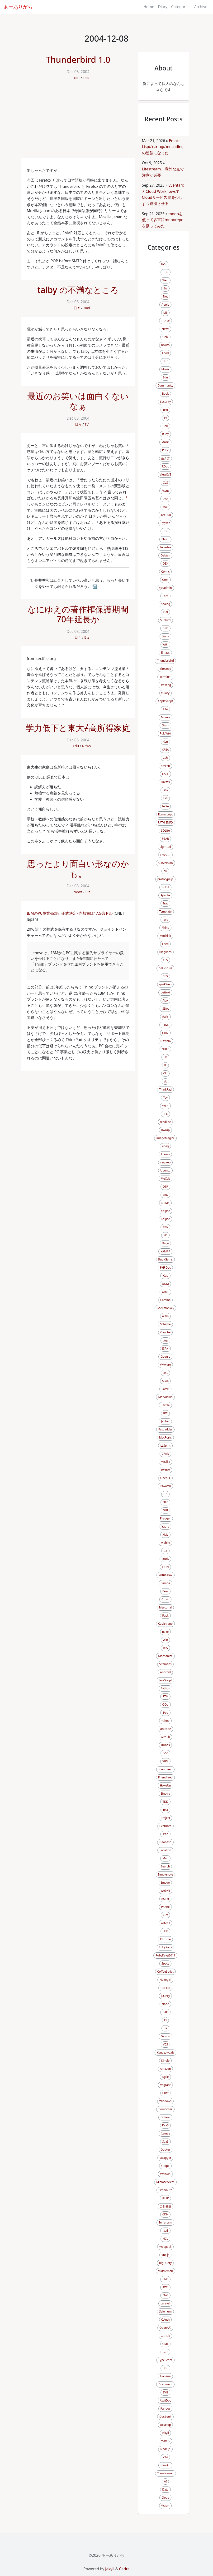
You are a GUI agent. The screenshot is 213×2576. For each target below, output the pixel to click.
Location (165, 1850)
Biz (86, 637)
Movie (165, 369)
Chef (165, 2093)
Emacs (165, 652)
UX (165, 2028)
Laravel (165, 2303)
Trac (165, 903)
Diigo (165, 1243)
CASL (165, 774)
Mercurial (165, 1607)
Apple (165, 305)
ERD (165, 1195)
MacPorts (165, 1437)
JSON (165, 1567)
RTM (165, 1696)
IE (165, 1065)
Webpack (165, 2247)
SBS (165, 976)
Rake (165, 1632)
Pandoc (165, 2409)
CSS (165, 960)
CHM (165, 1033)
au (165, 871)
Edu (76, 746)
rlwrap (165, 1130)
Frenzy (165, 1154)
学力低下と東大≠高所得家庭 (78, 727)
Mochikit (165, 936)
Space (165, 1963)
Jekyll (165, 2433)
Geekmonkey (165, 1308)
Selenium (165, 2311)
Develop (165, 2425)
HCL (165, 2239)
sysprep (165, 1162)
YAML (165, 1292)
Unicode (165, 1729)
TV (87, 424)
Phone (165, 1907)
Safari (165, 1389)
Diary (162, 6)
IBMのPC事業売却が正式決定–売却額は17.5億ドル (70, 913)
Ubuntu (165, 1170)
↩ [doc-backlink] (94, 586)
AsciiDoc (165, 2400)
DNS (165, 628)
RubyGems (165, 1259)
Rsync (165, 491)
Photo (165, 539)
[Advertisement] (78, 122)
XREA (165, 750)
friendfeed (165, 1769)
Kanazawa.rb (165, 2052)
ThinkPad (165, 1089)
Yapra (165, 1526)
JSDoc (165, 1009)
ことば (165, 321)
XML (165, 1535)
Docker (165, 2150)
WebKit (165, 1891)
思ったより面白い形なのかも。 (78, 868)
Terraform (165, 2222)
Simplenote (165, 1874)
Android (165, 1672)
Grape (165, 2166)
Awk (165, 1227)
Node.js (165, 2449)
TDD (165, 1802)
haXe (165, 806)
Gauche (165, 1332)
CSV (165, 1915)
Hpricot (165, 1988)
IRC (165, 1413)
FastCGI (165, 855)
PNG (165, 2295)
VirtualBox (165, 1575)
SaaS (165, 2141)
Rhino (165, 928)
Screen (165, 766)
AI (165, 2481)
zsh (165, 798)
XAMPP (165, 1251)
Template (165, 911)
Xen (165, 742)
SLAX (165, 1381)
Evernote (165, 1826)
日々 (77, 308)
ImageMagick (165, 1138)
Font (165, 596)
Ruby (165, 434)
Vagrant (165, 2085)
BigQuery (165, 2263)
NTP (165, 1502)
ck (165, 1081)
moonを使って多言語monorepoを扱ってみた (163, 219)
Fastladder (165, 1429)
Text (165, 410)
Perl (165, 426)
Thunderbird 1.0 (78, 59)
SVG (165, 2392)
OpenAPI (165, 2328)
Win (165, 1640)
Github (165, 1737)
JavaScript (165, 1680)
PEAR (165, 839)
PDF (165, 531)
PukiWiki (165, 733)
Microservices (165, 2182)
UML (165, 2344)
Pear (165, 1591)
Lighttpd (165, 847)
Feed (165, 944)
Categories (180, 6)
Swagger (165, 2158)
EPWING (165, 1041)
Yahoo (165, 1721)
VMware (165, 1365)
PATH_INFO (165, 822)
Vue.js (165, 2255)
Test (165, 1810)
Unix (165, 337)
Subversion (165, 863)
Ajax (165, 1000)
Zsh (165, 758)
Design (165, 2036)
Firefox (165, 782)
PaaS (165, 2125)
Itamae (165, 2133)
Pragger (165, 1518)
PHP (165, 361)
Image (165, 1883)
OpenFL (165, 1478)
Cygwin (165, 523)
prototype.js (165, 879)
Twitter (165, 1470)
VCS (165, 2044)
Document (165, 2384)
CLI (165, 1073)
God (165, 1753)
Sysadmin (165, 588)
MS (165, 313)
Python (165, 1688)
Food (165, 353)
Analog (165, 604)
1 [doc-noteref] (126, 497)
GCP (165, 2352)
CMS (165, 2279)
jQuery (165, 1996)
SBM (165, 1761)
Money (165, 717)
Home (148, 6)
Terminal (165, 677)
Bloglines (165, 952)
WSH (165, 1106)
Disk (165, 499)
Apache (165, 895)
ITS (165, 1494)
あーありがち (18, 7)
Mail (165, 507)
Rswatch (165, 1486)
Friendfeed (165, 1777)
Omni (165, 725)
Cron (165, 580)
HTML (165, 1025)
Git (165, 1551)
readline (165, 1122)
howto (165, 345)
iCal (165, 612)
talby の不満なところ (78, 289)
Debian (165, 555)
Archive (200, 6)
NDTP (165, 1049)
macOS (165, 2441)
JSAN (165, 1348)
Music (165, 442)
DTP (165, 1187)
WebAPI (165, 2174)
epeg (165, 1146)
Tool (86, 77)
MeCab (165, 1178)
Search (165, 1866)
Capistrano (165, 1624)
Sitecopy (165, 669)
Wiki (165, 644)
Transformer (165, 2473)
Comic (165, 572)
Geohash (165, 1842)
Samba (165, 1583)
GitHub (165, 2336)
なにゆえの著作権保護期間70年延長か (78, 614)
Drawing (165, 685)
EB (165, 1057)
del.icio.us (165, 968)
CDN (165, 2214)
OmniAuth (165, 2190)
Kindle (165, 2061)
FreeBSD (165, 515)
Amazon (165, 2069)
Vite (165, 2457)
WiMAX (165, 1923)
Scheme (165, 1324)
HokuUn (165, 1785)
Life (165, 709)
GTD (165, 2012)
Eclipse (165, 1219)
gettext (165, 992)
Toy (165, 1098)
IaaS (165, 2231)
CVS (165, 483)
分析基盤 (165, 2206)
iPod (165, 1713)
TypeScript (165, 2360)
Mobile (165, 1543)
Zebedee (165, 547)
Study (165, 1559)
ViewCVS (165, 474)
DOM (165, 1284)
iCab (165, 1276)
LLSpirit (165, 1446)
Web (165, 280)
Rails (165, 1017)
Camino (165, 1300)
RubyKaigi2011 (165, 1955)
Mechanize (165, 1656)
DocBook (165, 2417)
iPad (165, 1834)
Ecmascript (165, 814)
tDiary (165, 693)
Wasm (165, 2506)
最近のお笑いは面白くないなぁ (78, 401)
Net (77, 77)
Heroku (165, 2465)
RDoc (165, 466)
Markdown (165, 1397)
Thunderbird (165, 661)
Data (165, 2489)
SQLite (165, 831)
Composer (165, 2109)
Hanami (165, 2376)
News (86, 746)
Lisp (165, 1340)
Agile (165, 2077)
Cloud (165, 2498)
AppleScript (165, 701)
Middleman (165, 2271)
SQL (165, 2368)
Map (165, 1858)
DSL (165, 1373)
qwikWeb (165, 984)
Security (165, 402)
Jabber (165, 1421)
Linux (165, 636)
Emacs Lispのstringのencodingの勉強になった (163, 146)
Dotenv (165, 2117)
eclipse (165, 1211)
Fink (165, 790)
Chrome (165, 1939)
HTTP (165, 2198)
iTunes (165, 1745)
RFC (165, 1114)
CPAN (165, 1454)
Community (165, 385)
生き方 (165, 458)
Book (165, 394)
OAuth (165, 2320)
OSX (165, 563)
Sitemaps (165, 1664)
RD (165, 1235)
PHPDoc (165, 1268)
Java (165, 920)
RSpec (165, 1899)
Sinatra (165, 1794)
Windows (165, 2101)
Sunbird (165, 620)
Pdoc (165, 450)
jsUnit (165, 887)
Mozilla (165, 1462)
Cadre (124, 2568)
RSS (165, 1648)
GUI (165, 1510)
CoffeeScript (165, 1972)
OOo (165, 1704)
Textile (165, 1405)
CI (165, 2020)
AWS (165, 2287)
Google (165, 1357)
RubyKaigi (165, 1947)
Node (165, 2004)
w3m (165, 1316)
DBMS (165, 1203)
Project (165, 1818)
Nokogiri (165, 1980)
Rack (165, 1615)
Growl (165, 1599)
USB (165, 1931)
